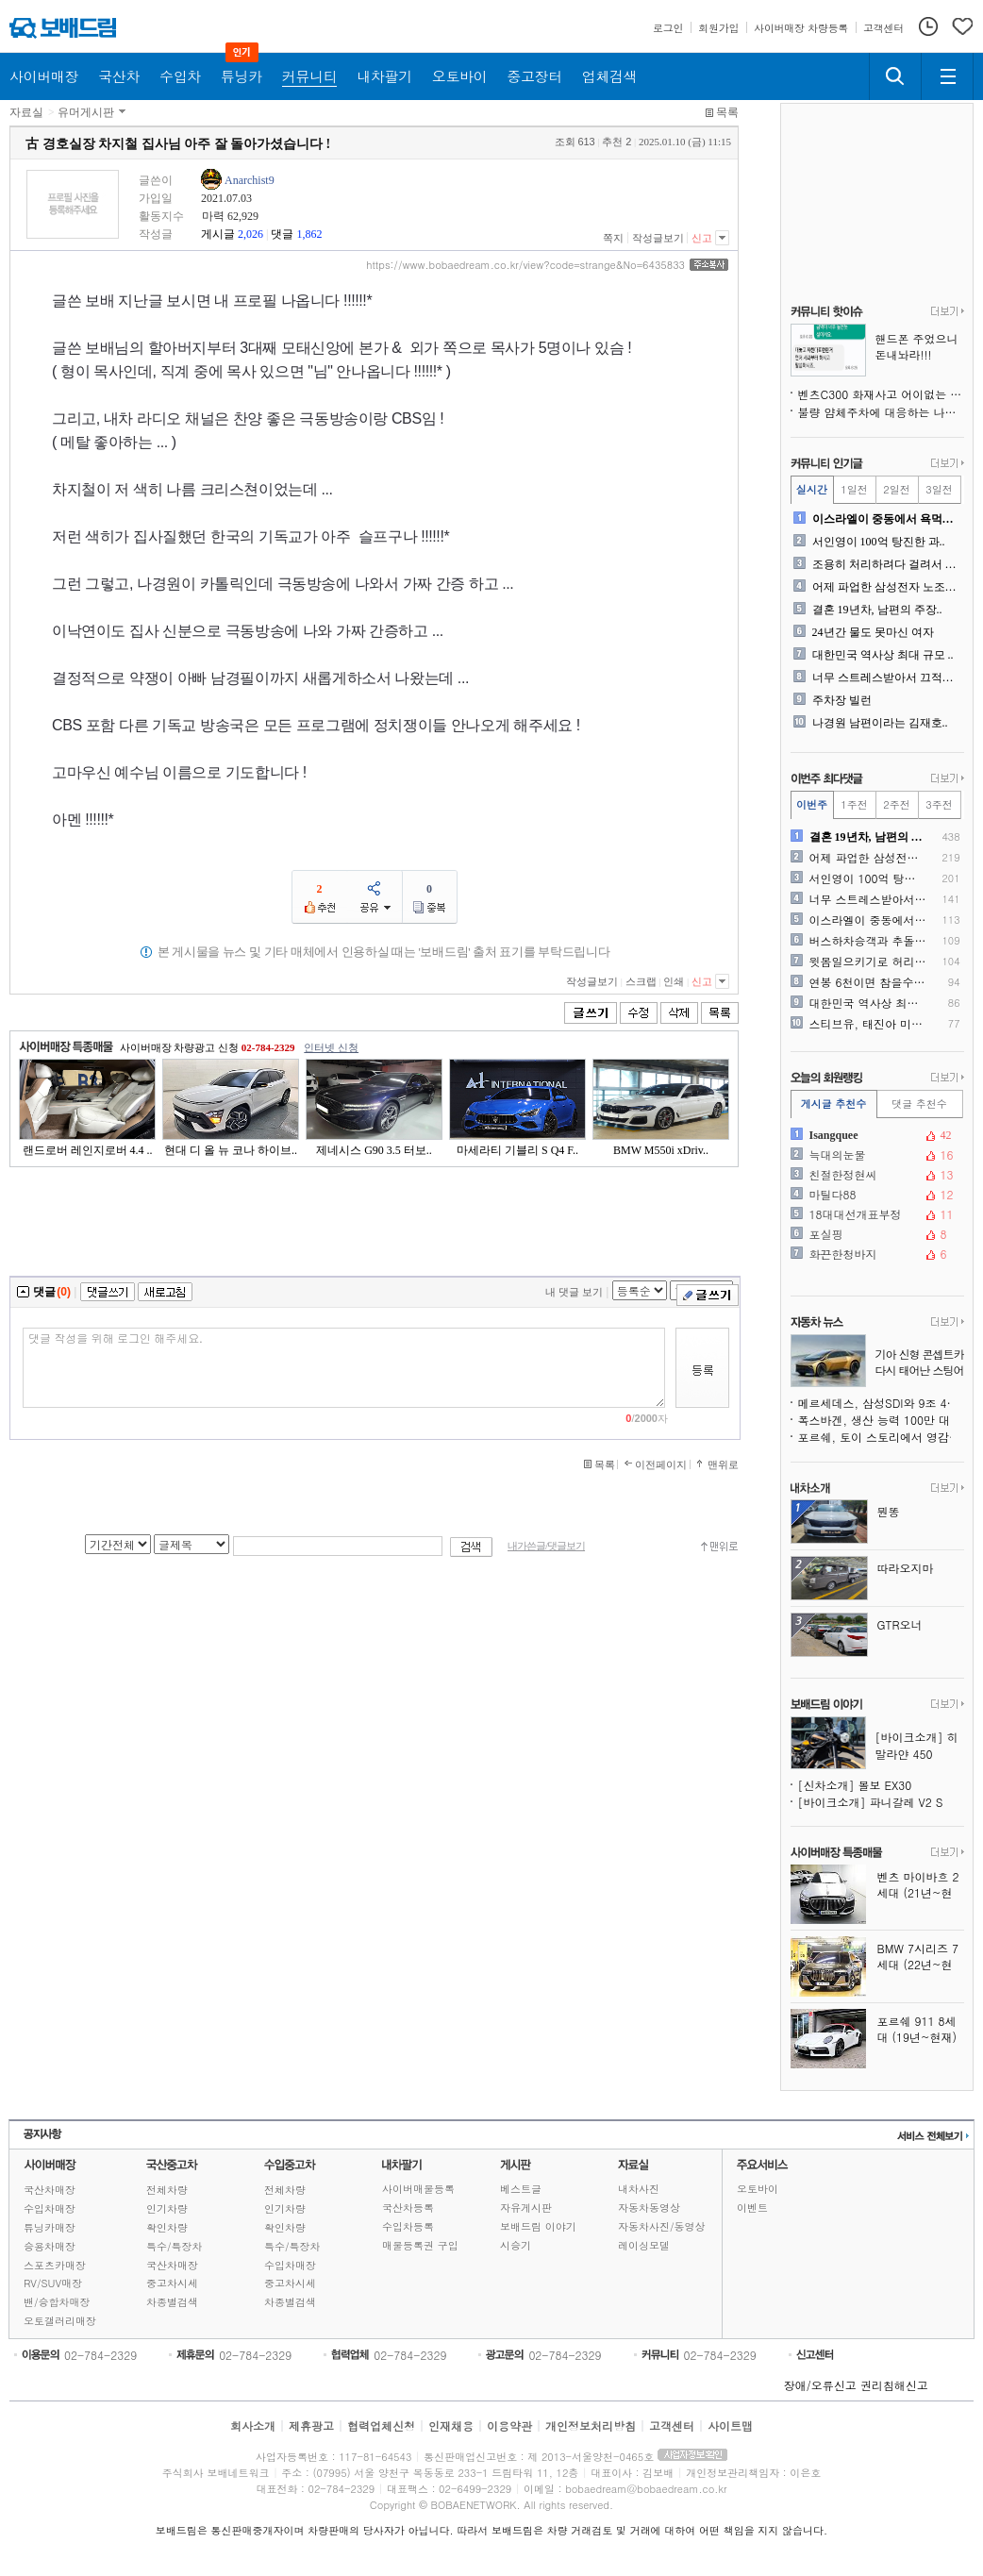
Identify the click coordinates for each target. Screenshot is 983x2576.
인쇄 (673, 981)
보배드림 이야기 (538, 2226)
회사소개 (252, 2425)
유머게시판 (86, 112)
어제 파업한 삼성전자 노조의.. (886, 587)
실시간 (811, 489)
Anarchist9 (250, 180)
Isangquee (875, 1135)
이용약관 (509, 2425)
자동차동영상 (649, 2207)
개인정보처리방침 (590, 2425)
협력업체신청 (381, 2425)
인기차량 (167, 2208)
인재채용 (451, 2425)
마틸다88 (875, 1194)
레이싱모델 (644, 2245)
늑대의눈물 (875, 1155)
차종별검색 (172, 2302)
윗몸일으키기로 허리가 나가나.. (868, 961)
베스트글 (520, 2189)
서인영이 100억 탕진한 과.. (878, 541)
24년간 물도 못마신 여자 (873, 632)
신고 (701, 237)
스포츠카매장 (55, 2265)
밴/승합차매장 (57, 2302)
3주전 (938, 804)
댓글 (282, 234)
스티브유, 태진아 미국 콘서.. (868, 1023)
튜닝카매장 (49, 2227)
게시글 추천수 (834, 1103)
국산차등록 (408, 2207)
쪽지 (613, 237)
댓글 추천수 (919, 1103)
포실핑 (875, 1234)
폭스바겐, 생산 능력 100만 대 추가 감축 (881, 1420)
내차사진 (638, 2189)
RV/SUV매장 (53, 2283)
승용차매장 (49, 2246)
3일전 (938, 489)
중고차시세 (172, 2283)
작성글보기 (658, 237)
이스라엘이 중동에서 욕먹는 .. (886, 519)
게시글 (218, 234)
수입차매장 (49, 2208)
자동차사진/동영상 (662, 2226)
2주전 (896, 804)
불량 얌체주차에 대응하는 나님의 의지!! (881, 412)
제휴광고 (311, 2425)
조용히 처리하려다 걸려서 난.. (886, 564)
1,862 (309, 234)
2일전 (896, 489)
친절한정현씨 (875, 1174)
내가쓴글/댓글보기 (546, 1546)
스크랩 (641, 981)
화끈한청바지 (875, 1254)
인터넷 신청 (331, 1047)
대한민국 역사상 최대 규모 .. (883, 654)
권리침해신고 (894, 2385)
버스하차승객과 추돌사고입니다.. (868, 940)
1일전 (854, 489)
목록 (727, 112)
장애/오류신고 (820, 2385)
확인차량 (167, 2227)
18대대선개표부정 (875, 1214)
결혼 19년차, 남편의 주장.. (877, 609)
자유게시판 (526, 2207)
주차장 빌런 (842, 700)
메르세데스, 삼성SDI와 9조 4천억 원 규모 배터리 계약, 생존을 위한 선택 (881, 1403)
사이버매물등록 (418, 2189)
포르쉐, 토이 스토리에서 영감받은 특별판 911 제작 (881, 1437)
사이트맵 (730, 2425)
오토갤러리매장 (60, 2321)
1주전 (854, 804)
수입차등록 (408, 2226)
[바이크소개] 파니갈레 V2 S (870, 1802)
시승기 (515, 2245)
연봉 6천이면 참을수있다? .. (868, 982)
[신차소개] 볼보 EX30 (855, 1785)
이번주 (811, 804)
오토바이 (757, 2189)
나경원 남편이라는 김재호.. (880, 722)
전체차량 (167, 2190)
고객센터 (671, 2425)
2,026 (250, 234)
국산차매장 (49, 2190)
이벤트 (752, 2207)
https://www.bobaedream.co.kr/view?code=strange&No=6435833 (525, 265)
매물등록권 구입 (420, 2245)
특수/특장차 (174, 2246)
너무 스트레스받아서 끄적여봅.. (886, 677)
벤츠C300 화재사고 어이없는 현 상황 (881, 394)
